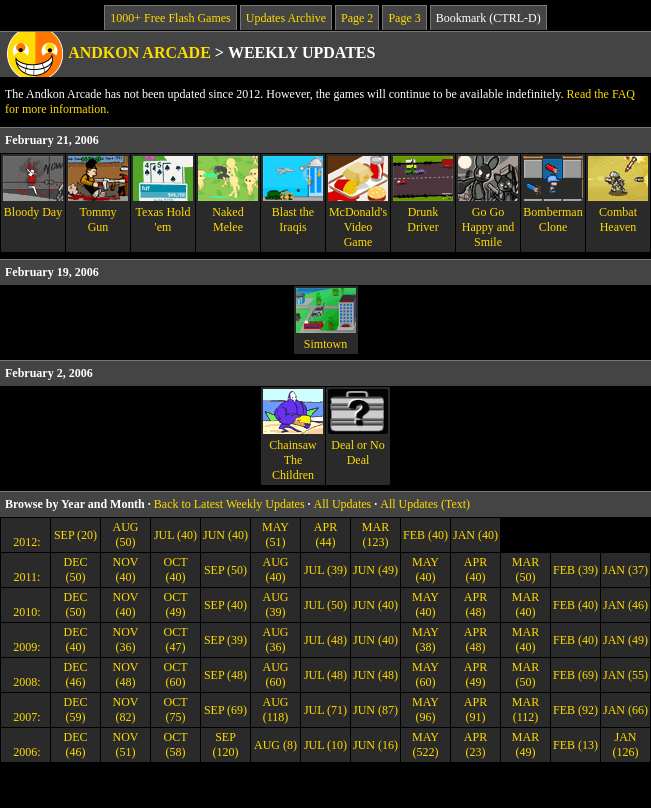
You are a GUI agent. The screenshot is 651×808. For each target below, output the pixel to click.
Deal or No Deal (358, 428)
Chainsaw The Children (293, 435)
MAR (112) (525, 709)
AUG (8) (275, 745)
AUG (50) (126, 534)
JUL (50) (325, 605)
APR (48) (475, 604)
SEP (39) (225, 640)
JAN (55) (625, 675)
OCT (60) (176, 674)
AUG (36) (276, 639)
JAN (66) (625, 710)
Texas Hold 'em (163, 195)
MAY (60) (425, 674)
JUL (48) (325, 640)
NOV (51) (126, 744)
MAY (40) (425, 569)
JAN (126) (626, 744)
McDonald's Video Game (358, 202)
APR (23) (475, 744)
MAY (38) (425, 639)
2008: (25, 682)
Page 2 (357, 18)
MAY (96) (425, 709)
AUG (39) (276, 604)
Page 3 (404, 18)
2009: (25, 647)
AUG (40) (276, 569)
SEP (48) (225, 675)
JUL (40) (175, 535)
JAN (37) (625, 570)
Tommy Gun (98, 195)
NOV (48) (126, 674)
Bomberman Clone (553, 195)
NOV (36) (126, 639)
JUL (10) (325, 745)
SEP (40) (225, 605)
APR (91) (475, 709)
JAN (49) (625, 640)
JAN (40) (475, 535)
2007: (25, 717)
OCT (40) (176, 569)
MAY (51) (275, 534)
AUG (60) (276, 674)
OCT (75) (176, 709)
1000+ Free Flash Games (170, 18)
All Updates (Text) (425, 504)
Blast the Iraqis (293, 195)
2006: (25, 752)
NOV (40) (126, 569)
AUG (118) (276, 709)
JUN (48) (375, 675)
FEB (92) (575, 710)
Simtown (326, 319)
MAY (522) (425, 744)
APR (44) (325, 534)
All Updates (343, 504)
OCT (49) (176, 604)
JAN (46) (625, 605)
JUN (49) (375, 570)
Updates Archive (286, 18)
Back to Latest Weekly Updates (229, 504)
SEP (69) (225, 710)
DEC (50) (76, 569)
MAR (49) (525, 744)
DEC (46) (76, 674)
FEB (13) (575, 745)
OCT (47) (176, 639)
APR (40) (475, 569)
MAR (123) (375, 534)
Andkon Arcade (139, 52)
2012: (25, 542)
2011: (26, 577)
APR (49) (475, 674)
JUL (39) (325, 570)
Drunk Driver (423, 195)
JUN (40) (225, 535)
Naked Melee (228, 195)
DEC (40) (76, 639)
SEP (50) (225, 570)
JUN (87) (375, 710)
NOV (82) (126, 709)
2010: (25, 612)
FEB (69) (575, 675)
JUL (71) (325, 710)
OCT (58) (176, 744)
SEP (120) (226, 744)
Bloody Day (33, 187)
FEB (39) (575, 570)
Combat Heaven (618, 195)
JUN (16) (375, 745)
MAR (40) (525, 604)
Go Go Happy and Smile (488, 202)
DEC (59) (76, 709)
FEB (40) (425, 535)
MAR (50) (525, 569)
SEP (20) (75, 535)
